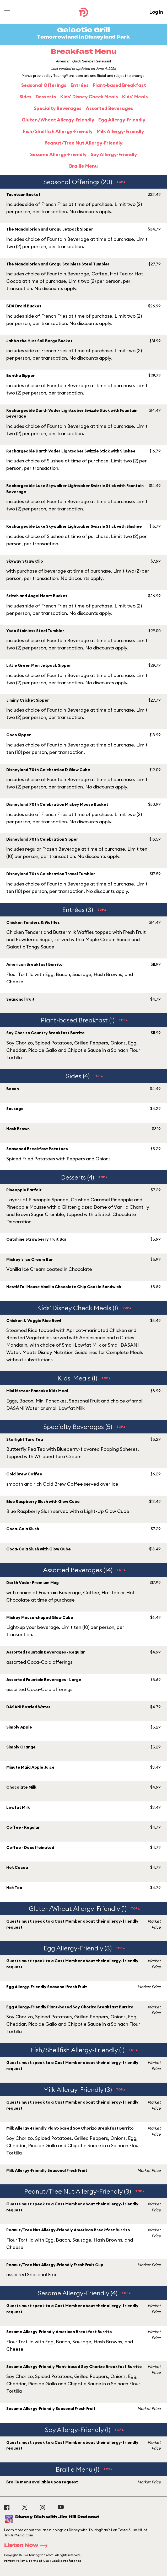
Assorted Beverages (109, 108)
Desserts (46, 97)
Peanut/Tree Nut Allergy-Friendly (83, 143)
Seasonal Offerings (43, 85)
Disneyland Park (107, 37)
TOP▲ (121, 182)
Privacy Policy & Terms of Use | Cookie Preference (42, 2561)
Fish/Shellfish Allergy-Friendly (58, 131)
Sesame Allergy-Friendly (58, 154)
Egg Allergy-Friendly (121, 120)
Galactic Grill (83, 30)
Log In (156, 12)
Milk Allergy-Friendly (120, 131)
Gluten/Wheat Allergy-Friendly (58, 120)
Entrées (80, 85)
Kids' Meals (135, 97)
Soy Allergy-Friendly (114, 154)
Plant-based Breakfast (119, 85)
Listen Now (27, 2545)
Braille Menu (83, 166)
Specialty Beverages (58, 108)
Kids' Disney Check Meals (89, 97)
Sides (25, 97)
